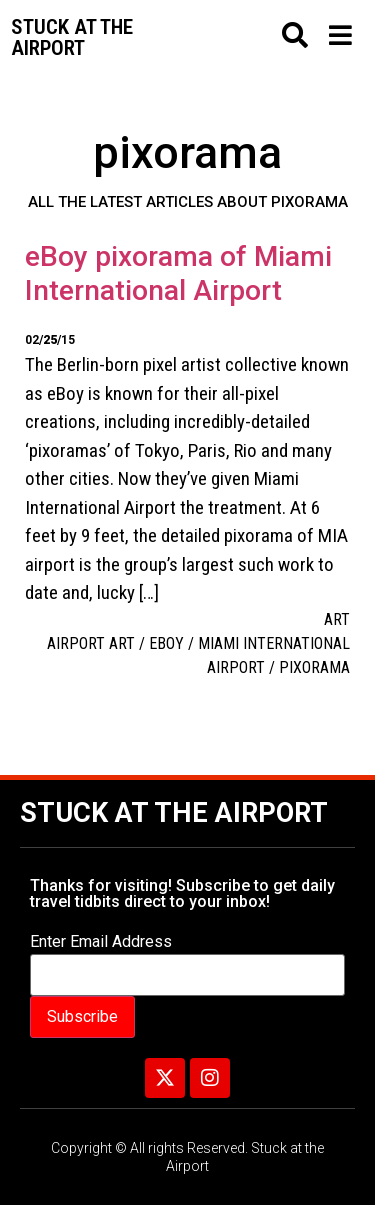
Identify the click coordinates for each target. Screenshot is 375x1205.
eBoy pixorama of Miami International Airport (178, 273)
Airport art (91, 643)
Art (337, 619)
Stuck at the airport (72, 37)
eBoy (166, 643)
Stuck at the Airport (174, 813)
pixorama (314, 667)
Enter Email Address (101, 942)
